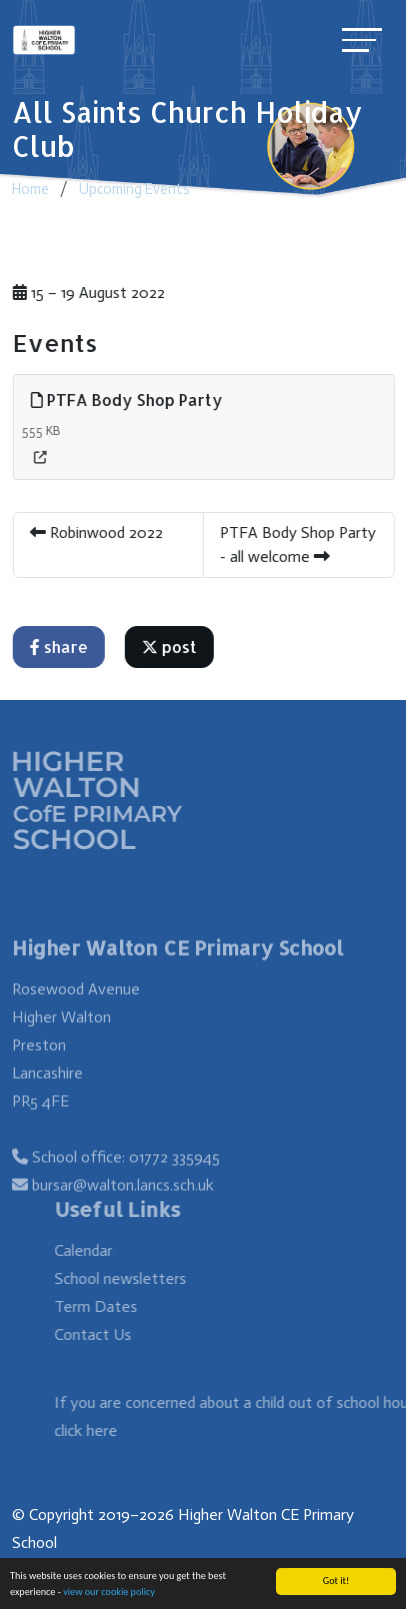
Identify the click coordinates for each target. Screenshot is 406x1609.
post (170, 646)
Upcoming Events (134, 189)
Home (30, 189)
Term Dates (109, 1306)
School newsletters (134, 1278)
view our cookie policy (109, 1592)
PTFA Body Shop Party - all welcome (299, 544)
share (60, 646)
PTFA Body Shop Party (128, 399)
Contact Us (106, 1334)
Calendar (97, 1250)
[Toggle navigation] (362, 39)
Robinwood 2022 (97, 532)
